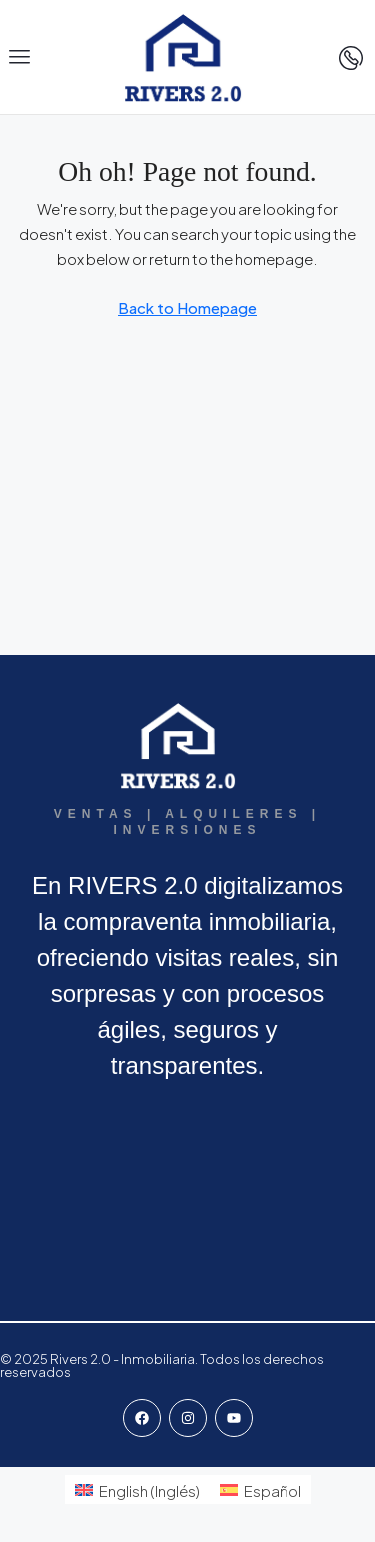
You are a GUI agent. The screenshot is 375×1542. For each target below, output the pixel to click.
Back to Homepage (187, 307)
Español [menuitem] (272, 1490)
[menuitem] (137, 1489)
